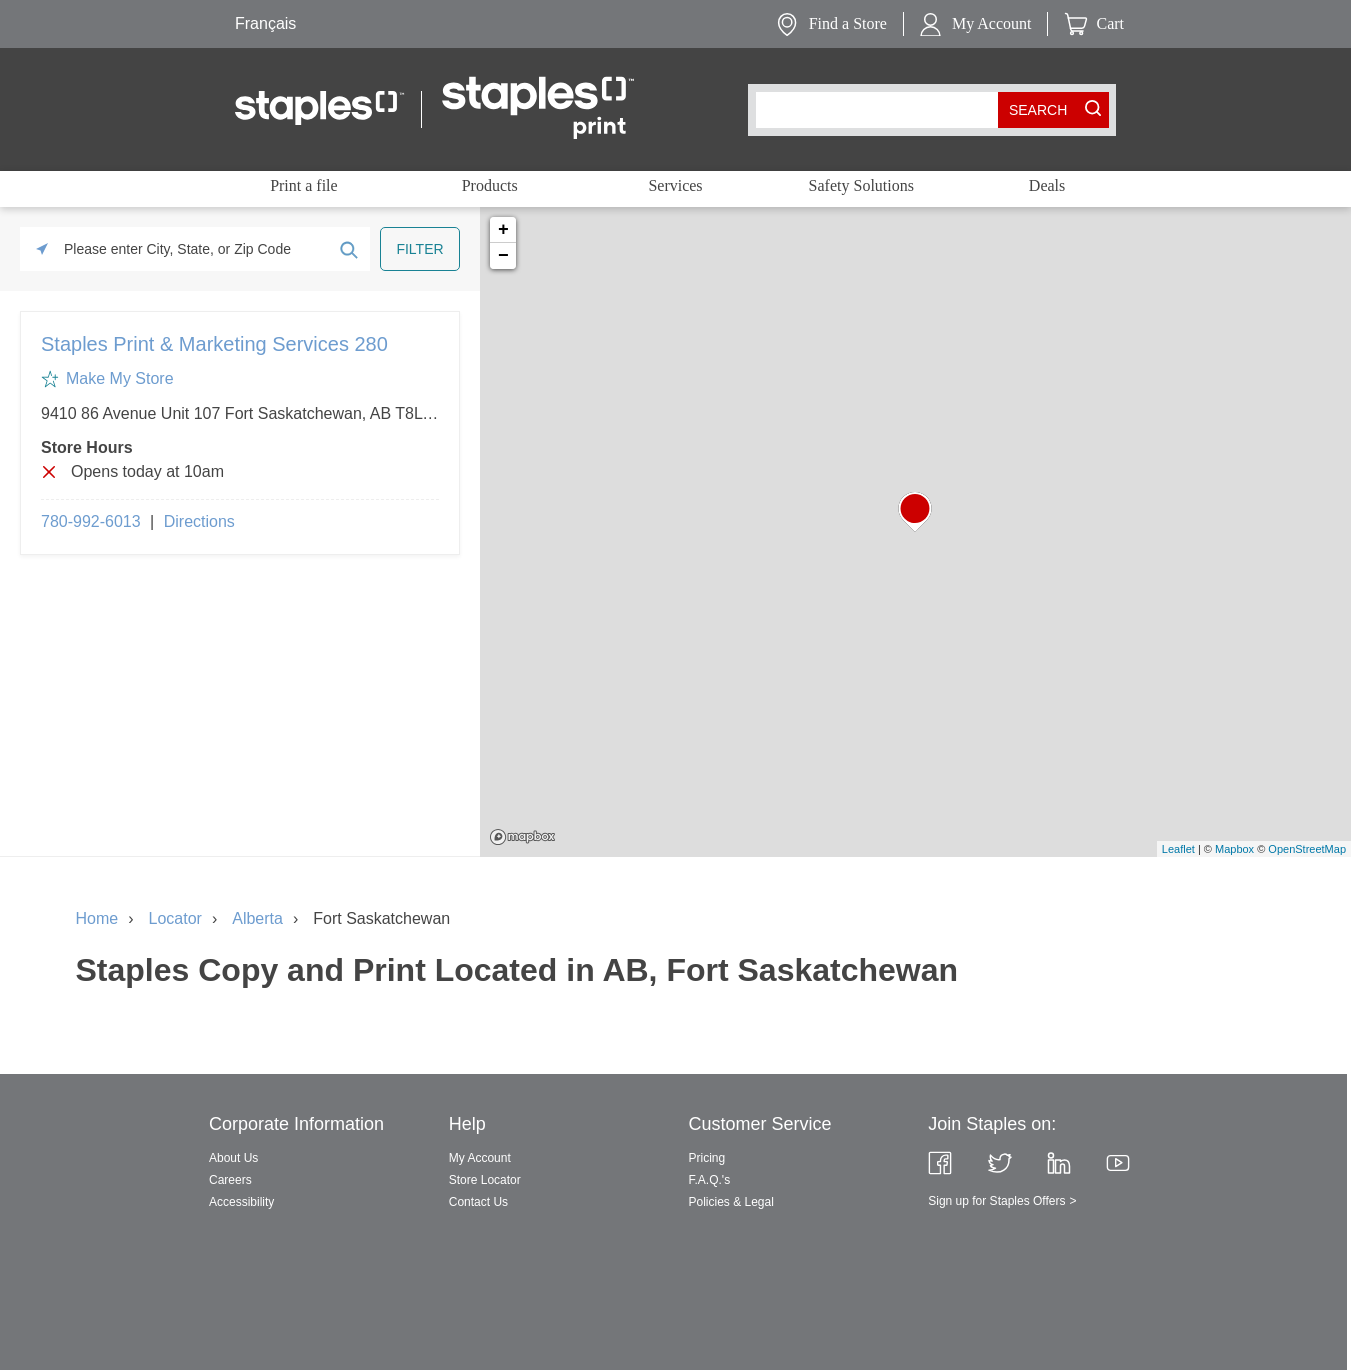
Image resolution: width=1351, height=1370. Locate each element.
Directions (199, 521)
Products (490, 185)
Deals (1047, 185)
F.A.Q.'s (710, 1180)
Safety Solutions (861, 185)
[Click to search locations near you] (42, 249)
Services (675, 185)
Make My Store (120, 378)
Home (97, 918)
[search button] (1038, 110)
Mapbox (522, 837)
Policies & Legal (731, 1202)
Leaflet (1178, 849)
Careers (230, 1180)
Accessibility (241, 1202)
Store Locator (485, 1180)
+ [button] (503, 230)
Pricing (707, 1158)
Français (265, 23)
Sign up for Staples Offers (996, 1201)
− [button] (503, 256)
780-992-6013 (91, 521)
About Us (233, 1158)
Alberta (257, 918)
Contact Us (478, 1202)
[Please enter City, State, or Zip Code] (195, 249)
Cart (1110, 23)
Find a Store (848, 23)
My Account (992, 23)
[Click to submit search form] (348, 249)
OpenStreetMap (1307, 849)
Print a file (304, 185)
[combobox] (881, 110)
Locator (175, 918)
